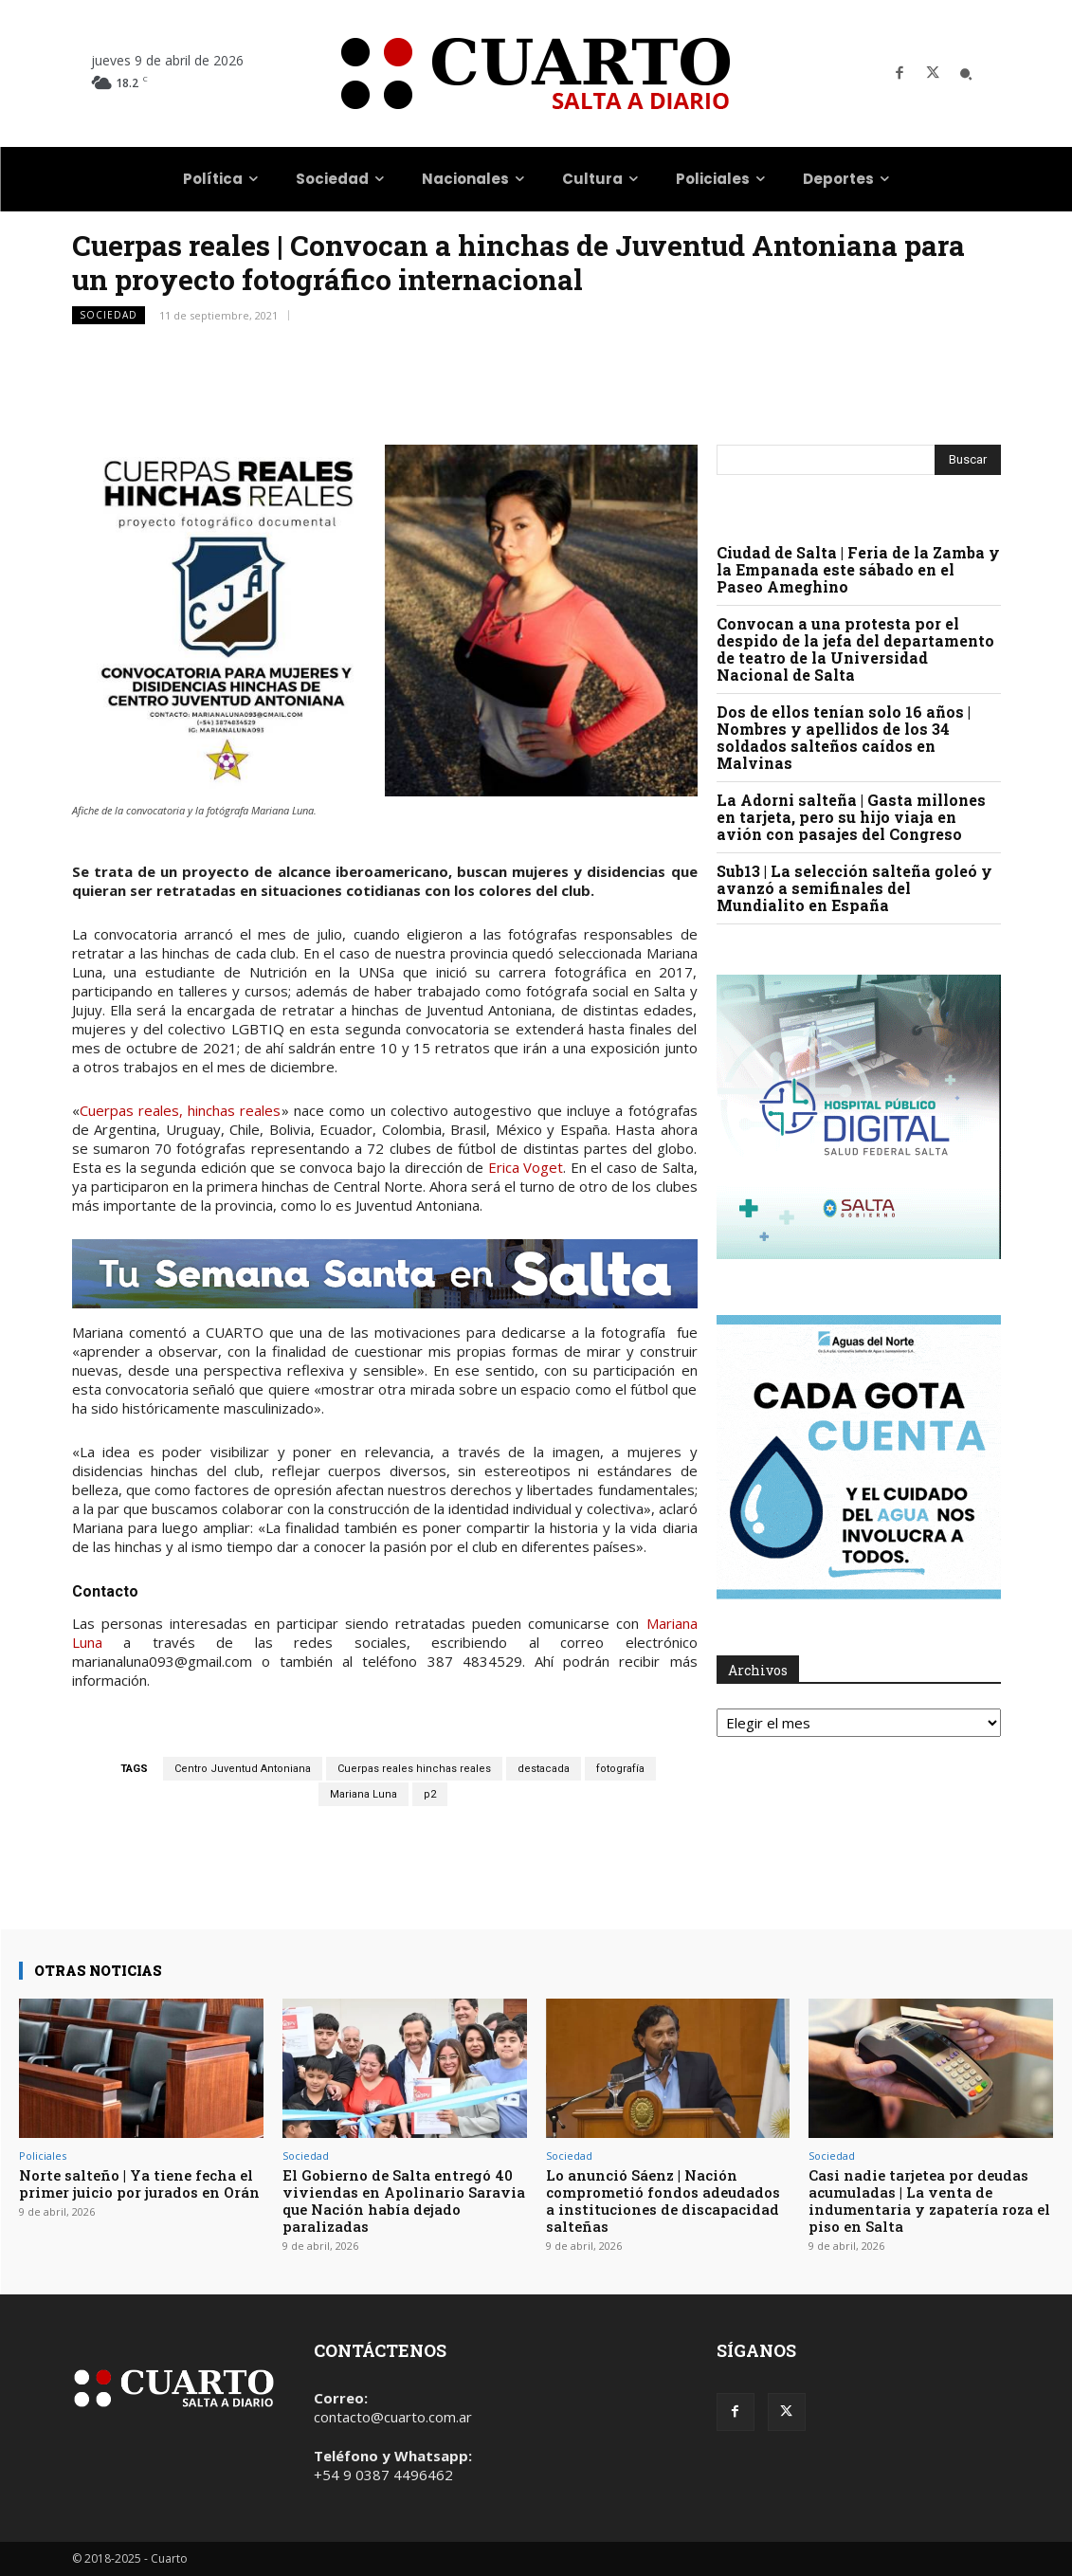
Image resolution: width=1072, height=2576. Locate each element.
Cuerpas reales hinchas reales (414, 1769)
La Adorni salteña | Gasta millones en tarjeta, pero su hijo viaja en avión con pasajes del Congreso (851, 817)
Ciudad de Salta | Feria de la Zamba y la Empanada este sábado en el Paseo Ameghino (858, 569)
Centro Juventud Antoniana (242, 1769)
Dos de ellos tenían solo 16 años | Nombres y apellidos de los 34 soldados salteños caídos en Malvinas (844, 737)
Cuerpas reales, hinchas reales (181, 1110)
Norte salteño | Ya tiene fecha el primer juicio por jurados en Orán (139, 2183)
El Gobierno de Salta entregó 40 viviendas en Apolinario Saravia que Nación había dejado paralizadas (403, 2200)
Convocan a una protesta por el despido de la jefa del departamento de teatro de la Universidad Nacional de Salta (855, 649)
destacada (544, 1769)
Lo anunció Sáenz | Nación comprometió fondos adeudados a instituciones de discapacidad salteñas (663, 2200)
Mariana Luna (363, 1794)
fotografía (620, 1769)
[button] (966, 74)
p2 (430, 1794)
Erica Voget (526, 1167)
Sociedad (108, 315)
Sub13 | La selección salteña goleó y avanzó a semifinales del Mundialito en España (854, 888)
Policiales (42, 2155)
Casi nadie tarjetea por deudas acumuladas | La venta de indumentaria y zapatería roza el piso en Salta (929, 2200)
